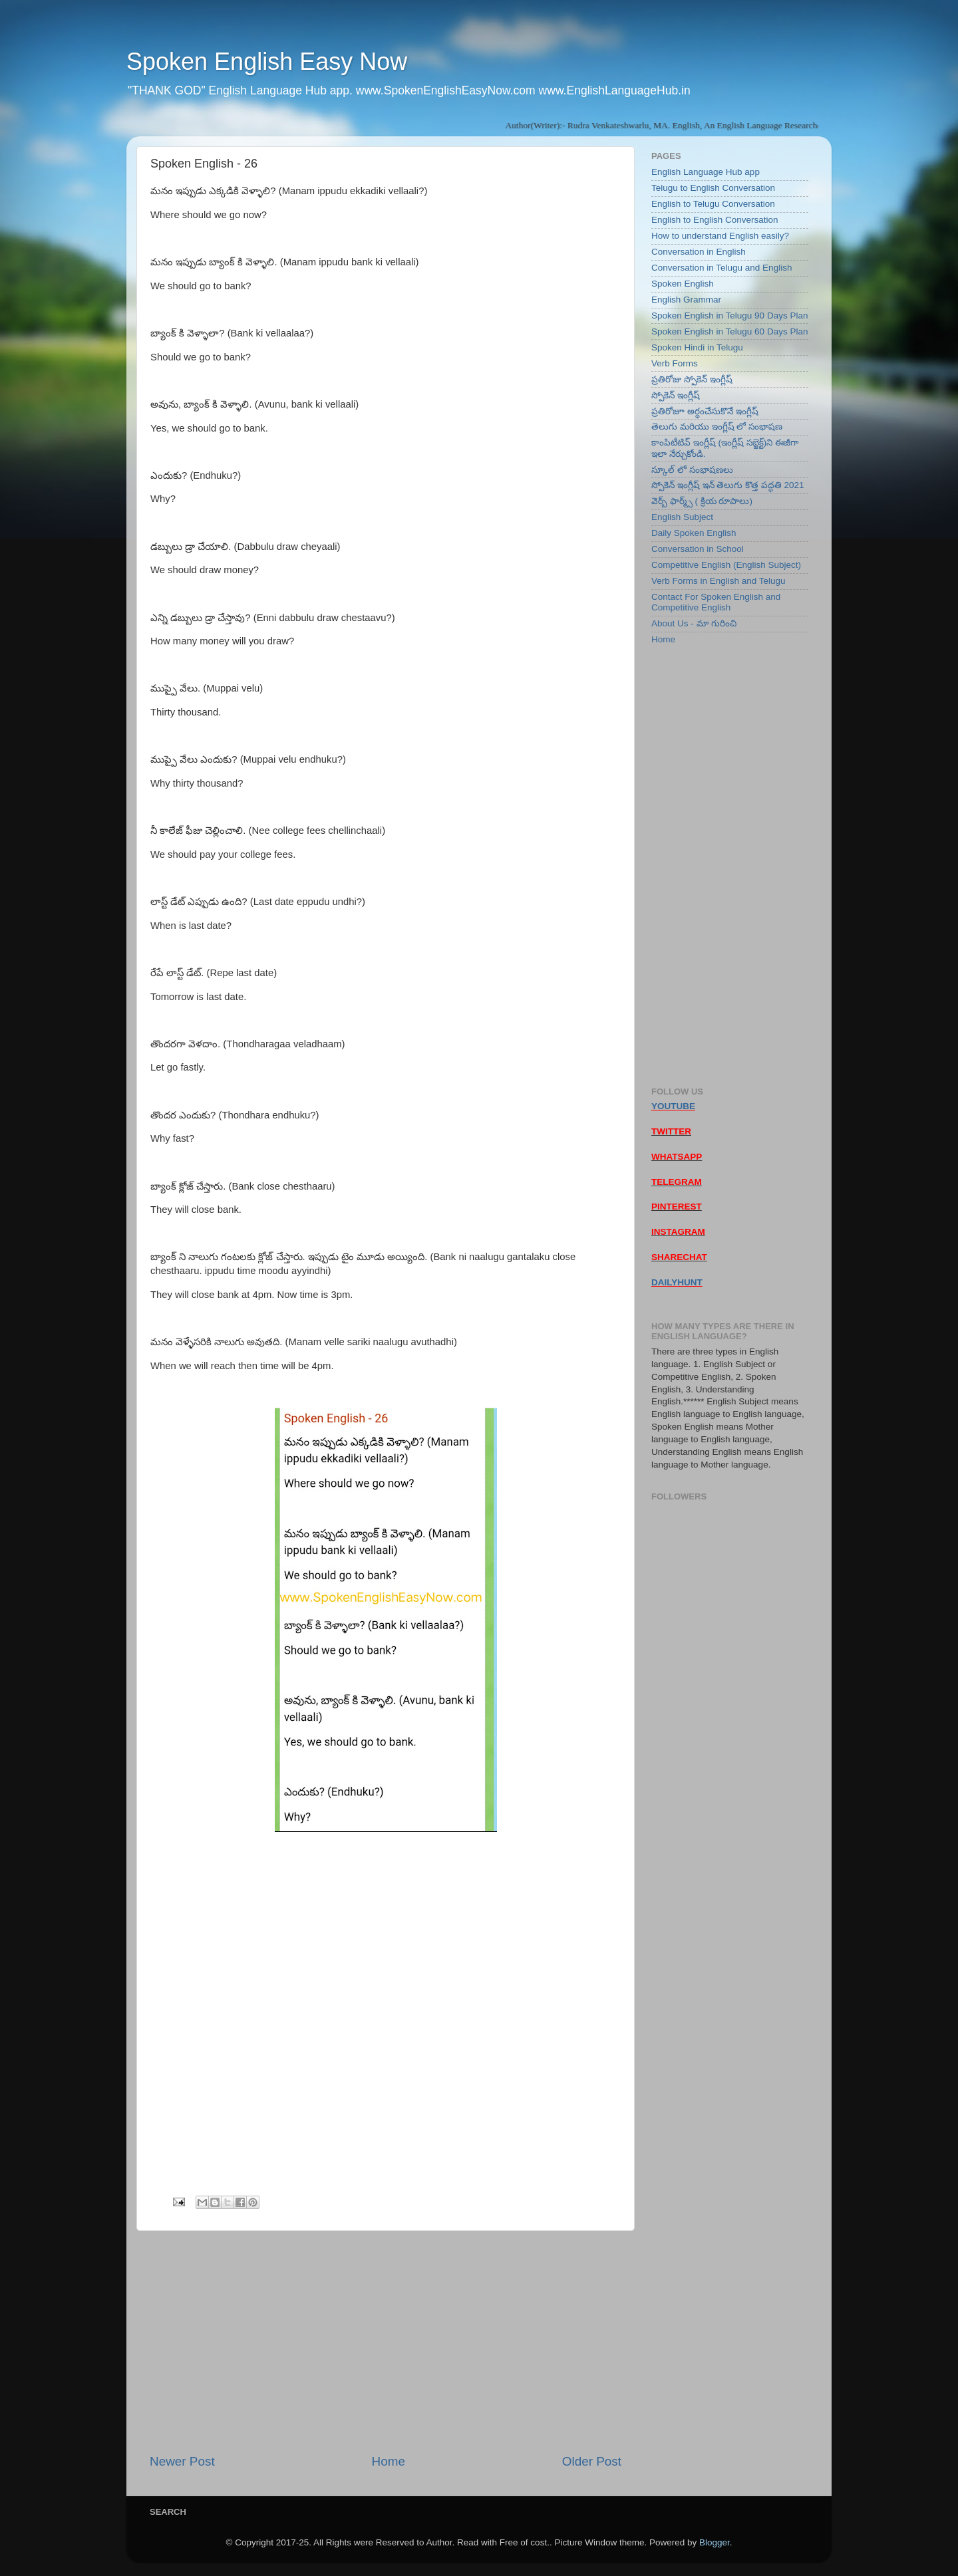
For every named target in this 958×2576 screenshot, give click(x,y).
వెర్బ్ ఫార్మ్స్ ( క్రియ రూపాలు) (701, 501)
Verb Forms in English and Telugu (718, 581)
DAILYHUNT (677, 1282)
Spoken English (682, 284)
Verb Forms (674, 363)
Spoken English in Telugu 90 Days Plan (729, 316)
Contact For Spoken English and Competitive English (715, 602)
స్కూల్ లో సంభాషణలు (692, 470)
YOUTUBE (673, 1106)
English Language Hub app (705, 172)
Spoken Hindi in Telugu (697, 347)
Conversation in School (697, 549)
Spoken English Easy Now (266, 61)
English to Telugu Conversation (713, 204)
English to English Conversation (714, 220)
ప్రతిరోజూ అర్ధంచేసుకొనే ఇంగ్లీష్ (704, 411)
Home (388, 2461)
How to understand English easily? (720, 236)
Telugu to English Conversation (713, 188)
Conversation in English (698, 252)
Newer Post (182, 2461)
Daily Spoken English (693, 533)
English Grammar (686, 300)
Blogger (714, 2542)
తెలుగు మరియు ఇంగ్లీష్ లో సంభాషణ (716, 427)
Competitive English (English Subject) (726, 565)
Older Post (591, 2461)
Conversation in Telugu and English (721, 268)
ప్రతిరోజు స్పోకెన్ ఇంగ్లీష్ (691, 379)
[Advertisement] (385, 2342)
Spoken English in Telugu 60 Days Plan (729, 331)
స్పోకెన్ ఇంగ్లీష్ (675, 395)
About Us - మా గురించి (693, 623)
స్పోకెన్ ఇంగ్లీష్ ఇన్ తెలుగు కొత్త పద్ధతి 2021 (727, 485)
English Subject (682, 517)
